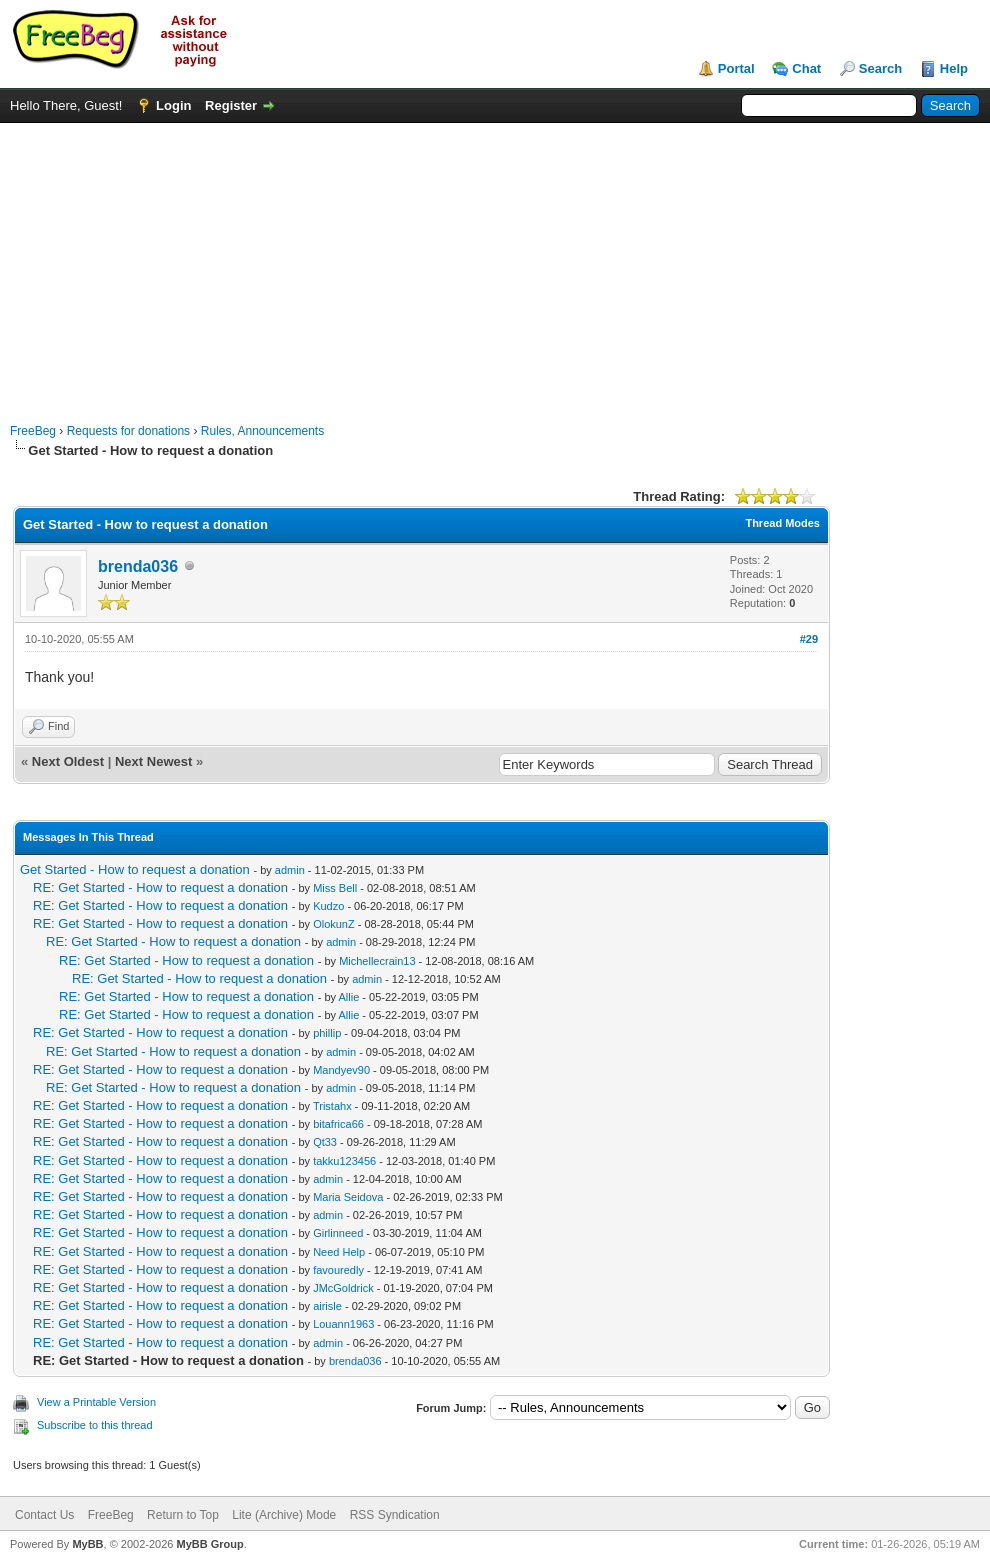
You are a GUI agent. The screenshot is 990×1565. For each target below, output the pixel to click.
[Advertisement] (495, 263)
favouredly (338, 1270)
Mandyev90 (341, 1070)
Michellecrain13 (377, 961)
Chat (806, 68)
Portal (736, 68)
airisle (327, 1306)
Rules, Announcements (262, 431)
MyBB (87, 1544)
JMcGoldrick (343, 1288)
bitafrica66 (338, 1124)
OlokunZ (334, 924)
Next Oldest (68, 761)
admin (290, 870)
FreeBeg (33, 431)
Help (954, 68)
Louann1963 (343, 1324)
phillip (327, 1033)
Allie (349, 997)
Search (880, 68)
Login (173, 105)
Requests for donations (128, 431)
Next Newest (153, 761)
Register (231, 105)
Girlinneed (338, 1233)
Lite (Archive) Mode (284, 1515)
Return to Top (183, 1515)
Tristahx (332, 1106)
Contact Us (44, 1515)
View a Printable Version (96, 1402)
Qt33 (325, 1142)
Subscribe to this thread (95, 1425)
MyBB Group (209, 1544)
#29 (809, 639)
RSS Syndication (395, 1515)
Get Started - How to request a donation (135, 869)
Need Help (339, 1252)
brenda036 (138, 566)
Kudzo (328, 906)
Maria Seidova (348, 1197)
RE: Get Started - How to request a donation (160, 887)
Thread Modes (782, 523)
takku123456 (344, 1161)
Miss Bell (335, 888)
